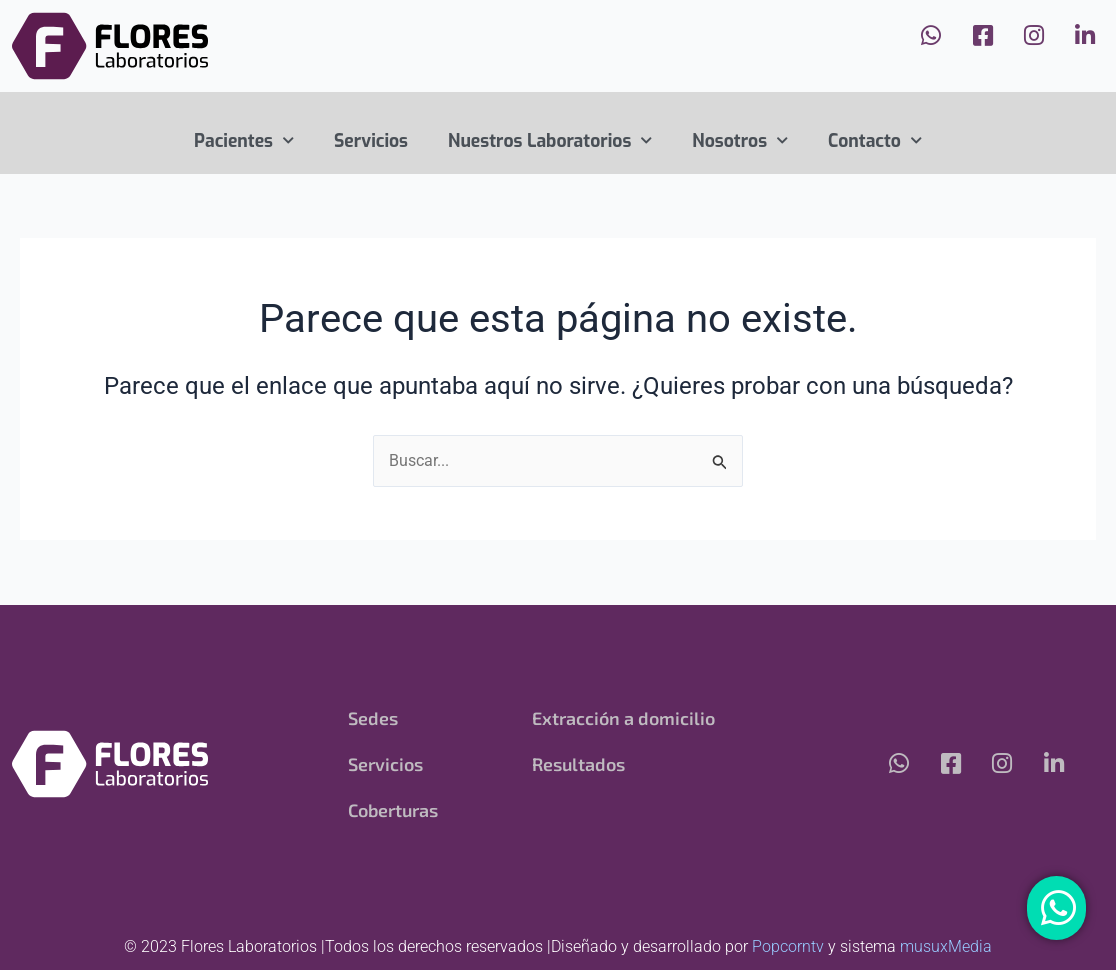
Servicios (371, 141)
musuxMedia (946, 946)
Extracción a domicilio (623, 718)
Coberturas (394, 810)
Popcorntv (788, 946)
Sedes (373, 718)
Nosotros (740, 141)
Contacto (875, 141)
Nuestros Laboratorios (550, 141)
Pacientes (244, 141)
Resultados (579, 764)
